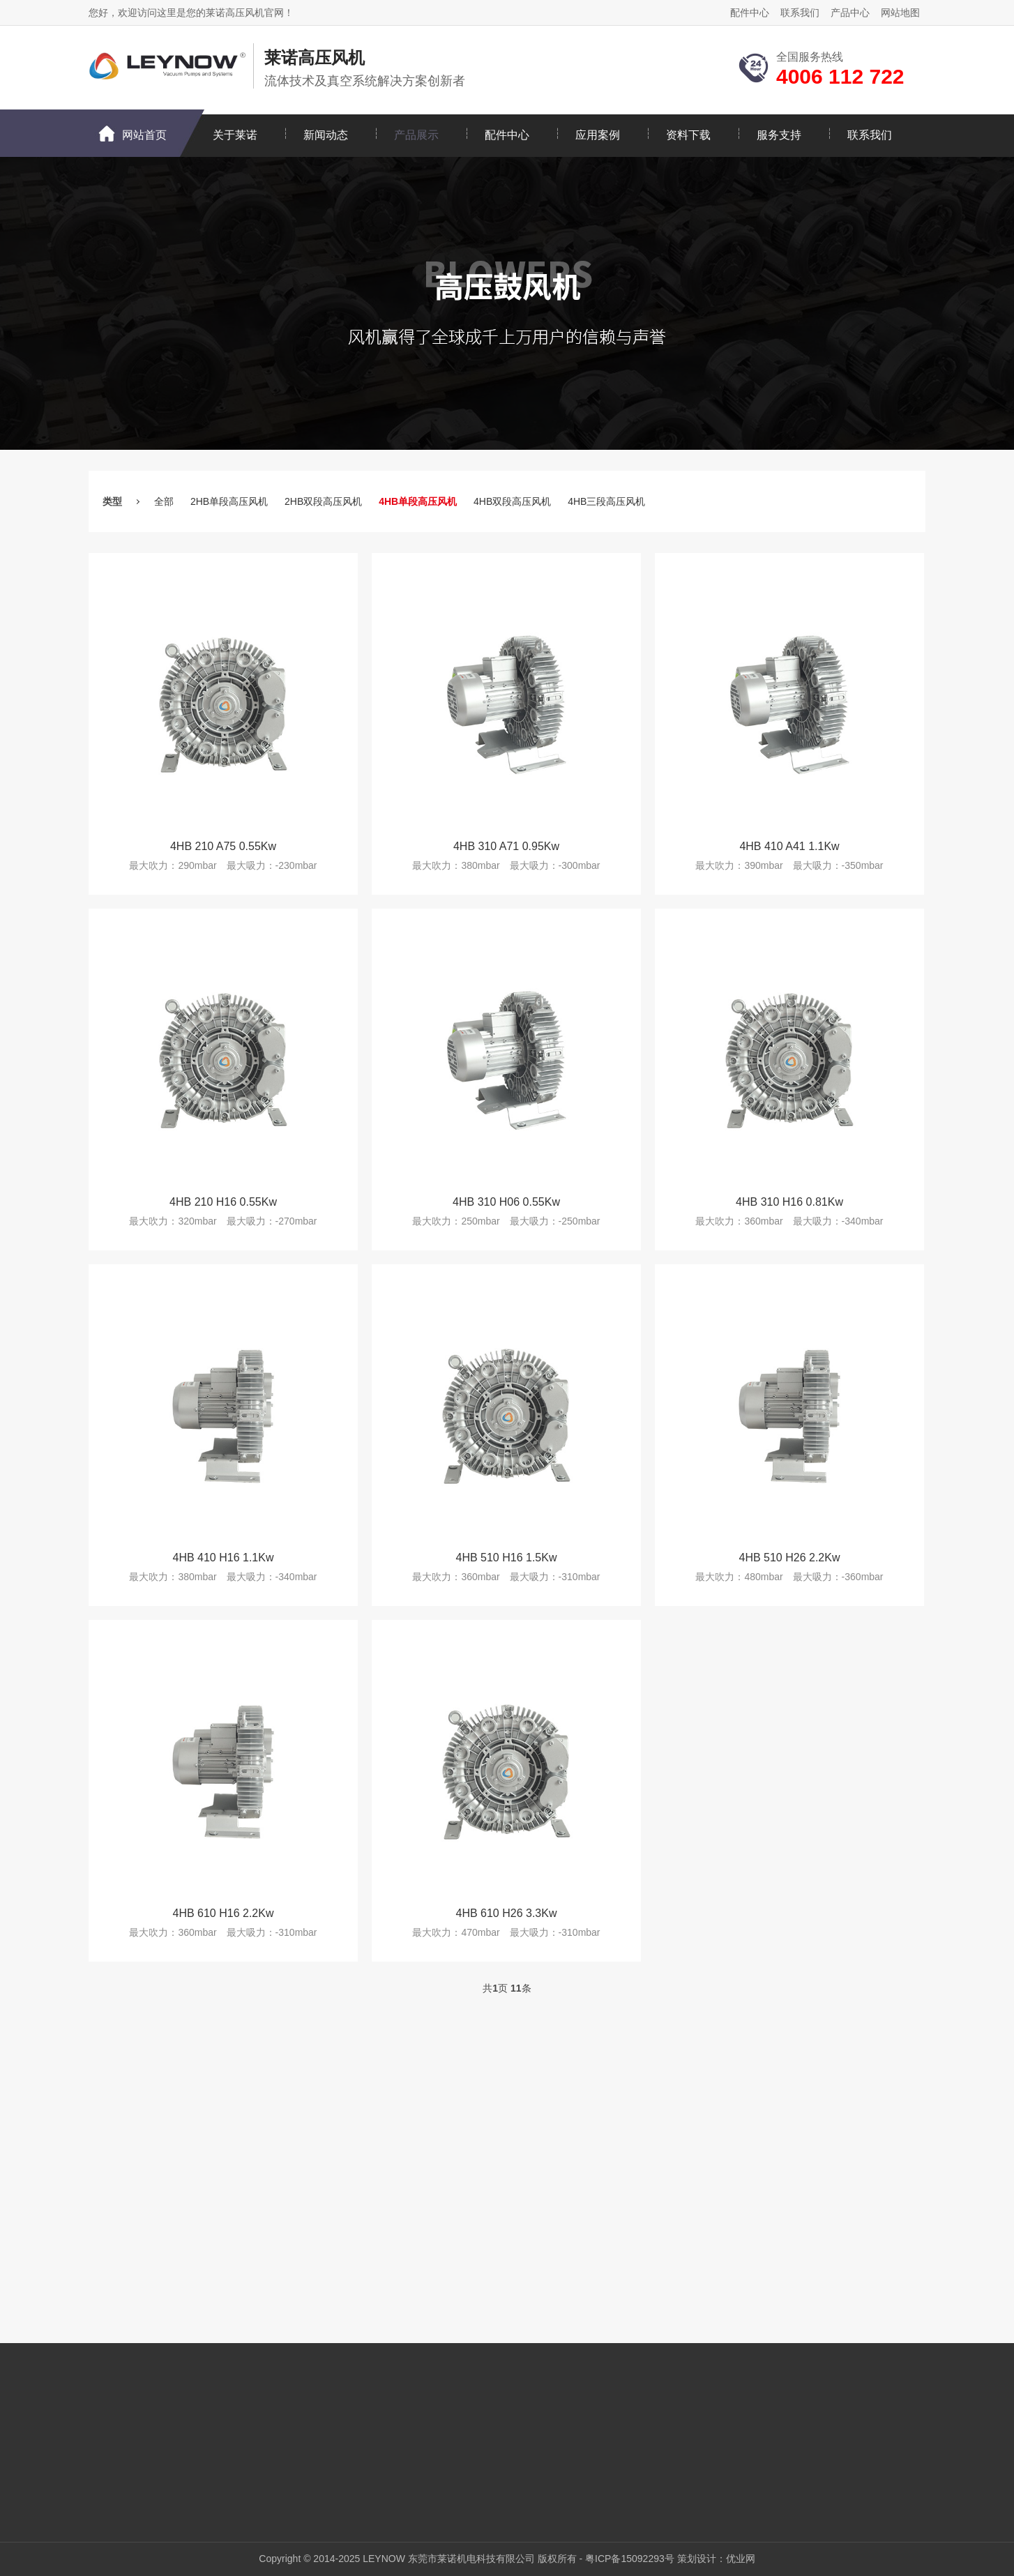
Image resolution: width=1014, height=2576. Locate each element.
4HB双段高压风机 (512, 501)
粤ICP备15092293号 (629, 2558)
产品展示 (416, 135)
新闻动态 (325, 135)
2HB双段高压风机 (323, 501)
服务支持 (779, 135)
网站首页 (144, 135)
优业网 (740, 2558)
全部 (164, 501)
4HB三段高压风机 (606, 501)
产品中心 (850, 12)
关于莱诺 (235, 135)
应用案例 (597, 135)
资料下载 (688, 135)
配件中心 (749, 12)
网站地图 (900, 12)
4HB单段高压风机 (418, 501)
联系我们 (799, 12)
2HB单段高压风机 (229, 501)
